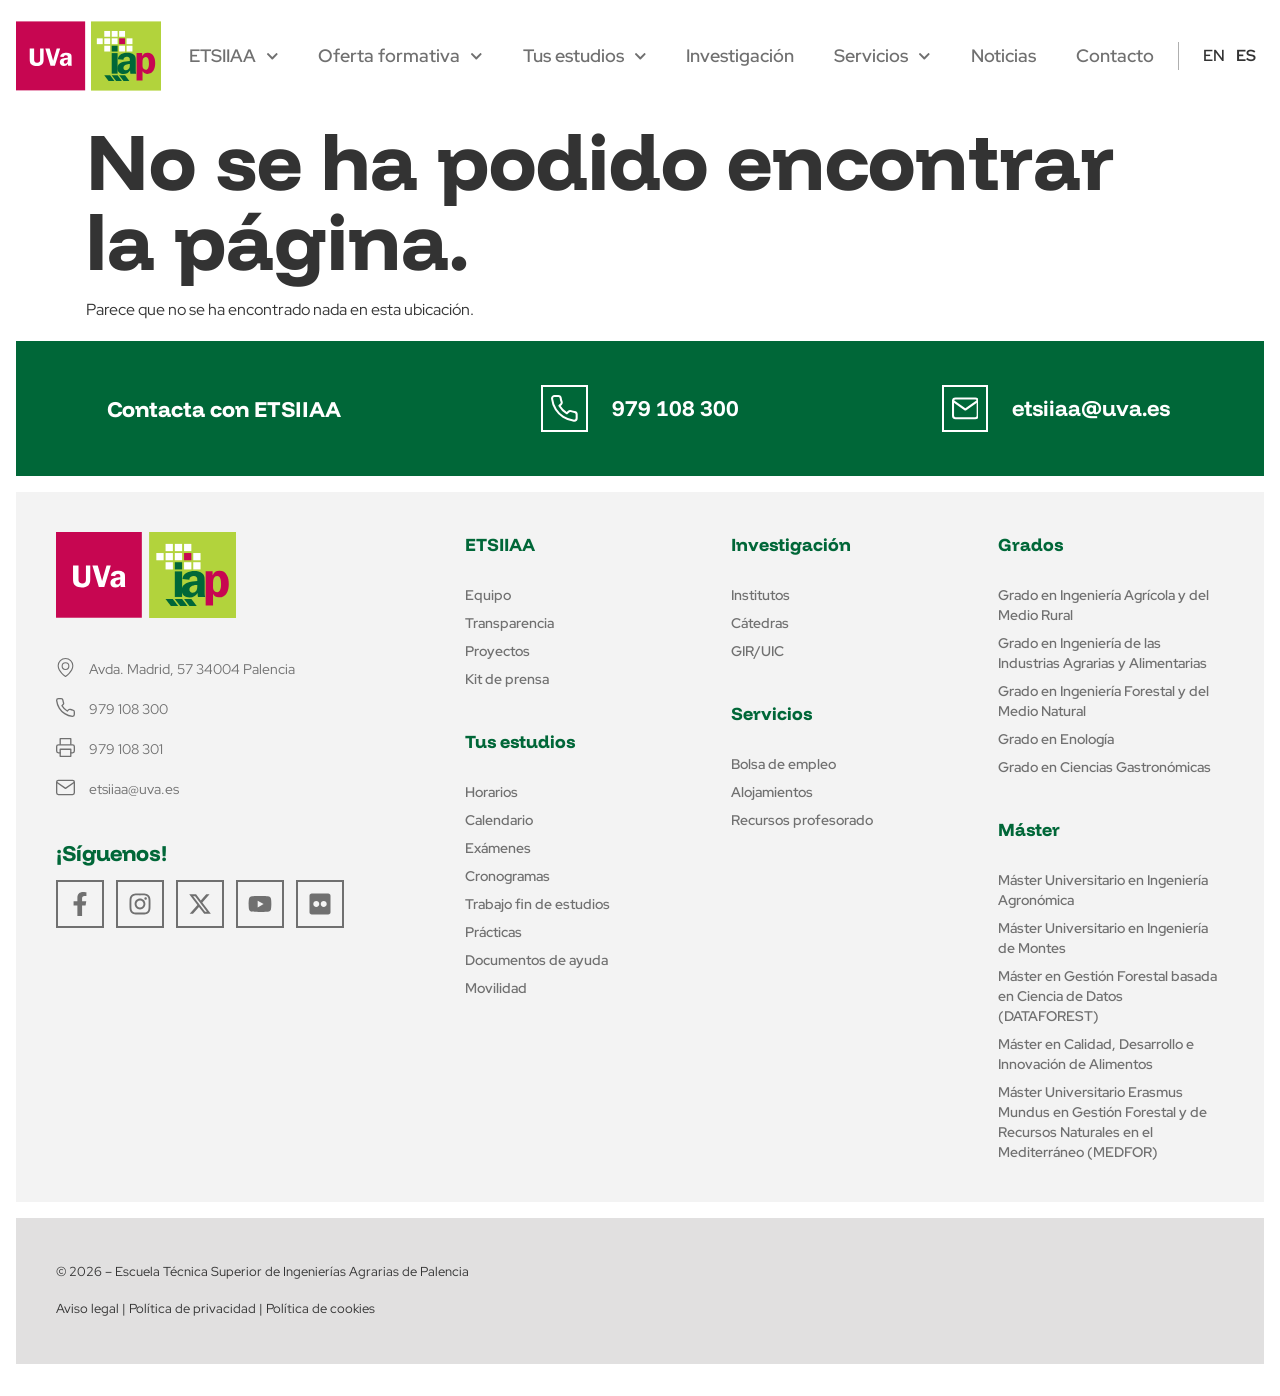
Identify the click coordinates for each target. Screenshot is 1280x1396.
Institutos (760, 595)
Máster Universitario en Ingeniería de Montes (1103, 938)
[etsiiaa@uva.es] (965, 409)
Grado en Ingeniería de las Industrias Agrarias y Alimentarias (1102, 653)
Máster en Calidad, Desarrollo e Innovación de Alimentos (1096, 1054)
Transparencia (509, 623)
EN (1214, 55)
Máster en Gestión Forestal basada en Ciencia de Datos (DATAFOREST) (1107, 996)
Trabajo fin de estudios (537, 904)
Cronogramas (507, 876)
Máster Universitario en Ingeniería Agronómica (1103, 890)
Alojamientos (772, 792)
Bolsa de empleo (783, 764)
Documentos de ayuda (536, 960)
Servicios (882, 56)
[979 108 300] (565, 409)
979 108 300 (676, 408)
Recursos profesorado (802, 820)
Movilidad (496, 988)
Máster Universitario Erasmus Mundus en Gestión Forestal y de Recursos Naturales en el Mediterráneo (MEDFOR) (1102, 1122)
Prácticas (493, 932)
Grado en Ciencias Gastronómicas (1104, 767)
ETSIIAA (234, 56)
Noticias (1003, 56)
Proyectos (497, 651)
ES (1246, 55)
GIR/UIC (757, 651)
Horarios (491, 792)
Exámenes (498, 848)
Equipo (488, 595)
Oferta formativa (400, 56)
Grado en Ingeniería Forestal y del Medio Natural (1103, 701)
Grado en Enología (1056, 739)
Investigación (740, 56)
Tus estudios (585, 56)
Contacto (1115, 56)
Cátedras (760, 623)
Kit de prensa (507, 679)
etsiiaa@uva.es (1092, 408)
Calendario (499, 820)
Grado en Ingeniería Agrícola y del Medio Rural (1103, 605)
